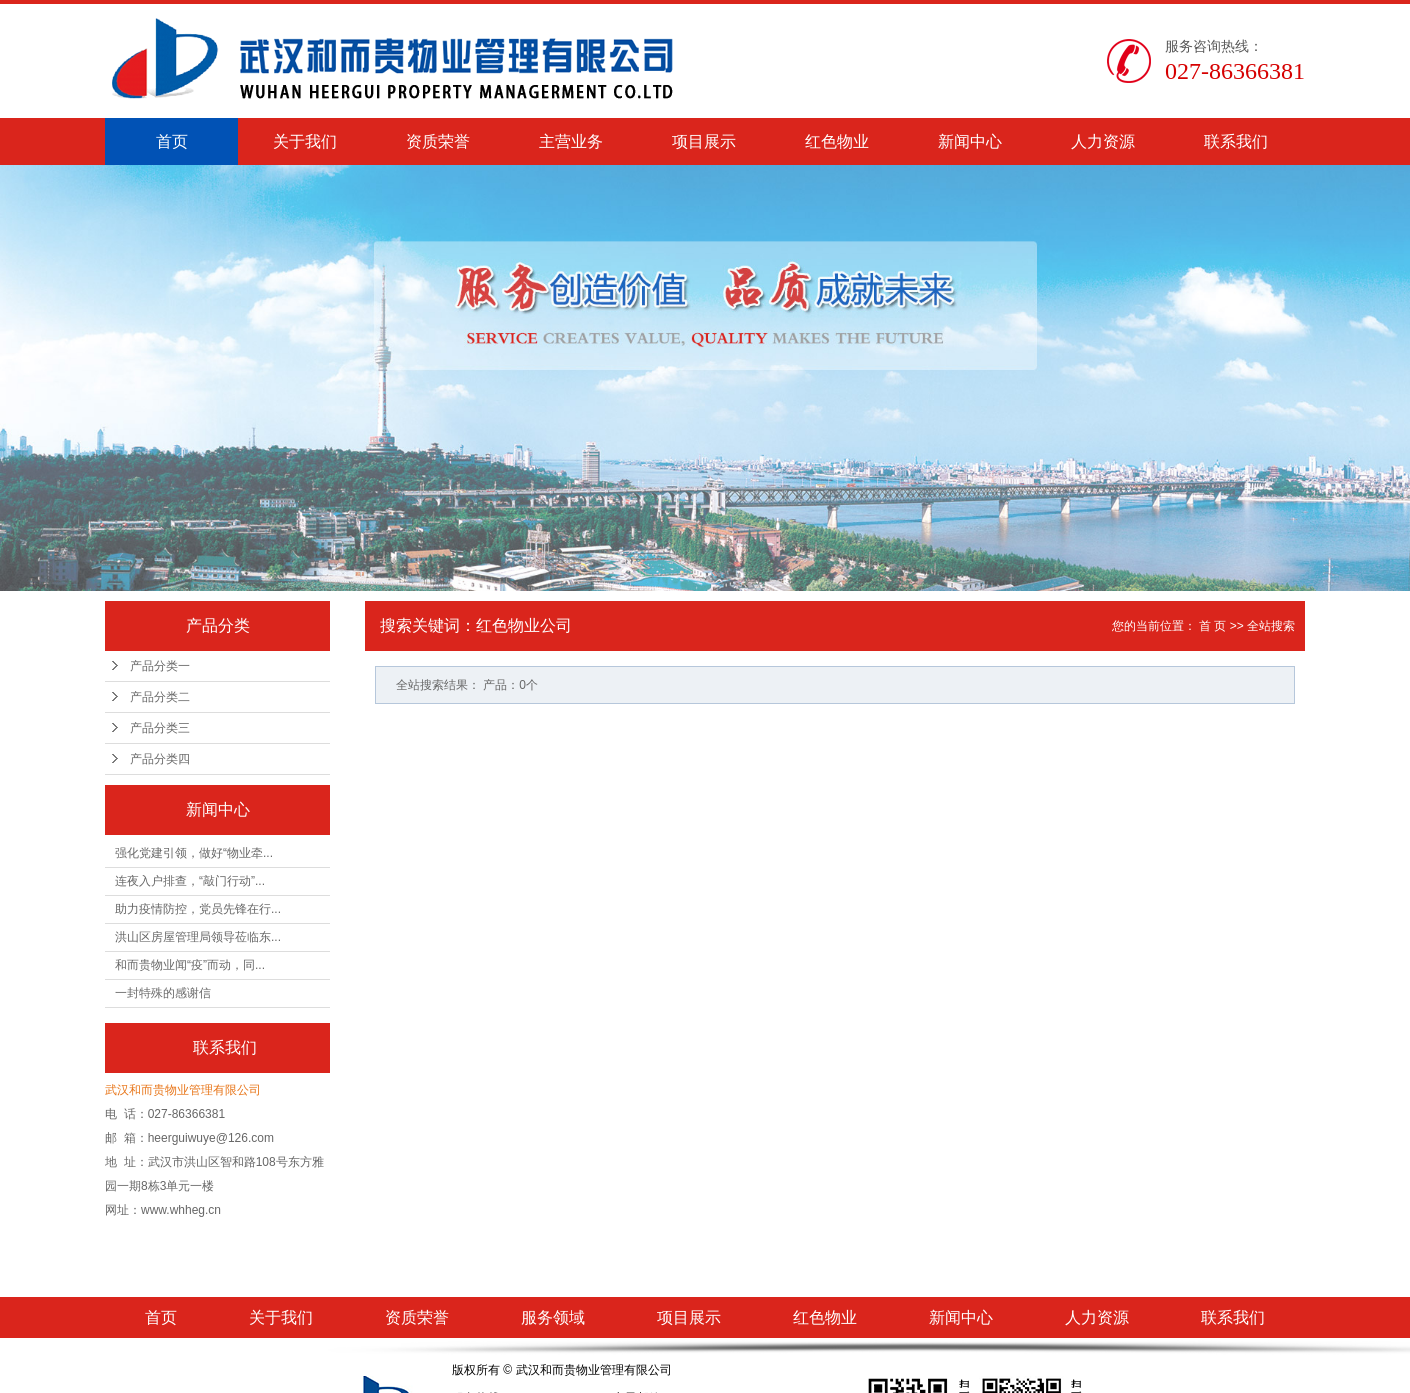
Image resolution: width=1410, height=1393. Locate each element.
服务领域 (553, 1317)
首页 (172, 141)
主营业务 (571, 141)
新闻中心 (970, 141)
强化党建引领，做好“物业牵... (194, 853)
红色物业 (837, 141)
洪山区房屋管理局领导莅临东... (198, 937)
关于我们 (305, 141)
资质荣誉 (438, 141)
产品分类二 (160, 697)
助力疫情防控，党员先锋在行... (198, 909)
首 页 (1212, 626)
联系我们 (1236, 141)
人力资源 (1103, 141)
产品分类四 (160, 759)
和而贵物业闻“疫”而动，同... (190, 965)
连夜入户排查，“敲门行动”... (190, 881)
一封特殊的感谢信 (163, 993)
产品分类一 (160, 666)
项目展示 (704, 141)
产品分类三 (160, 728)
